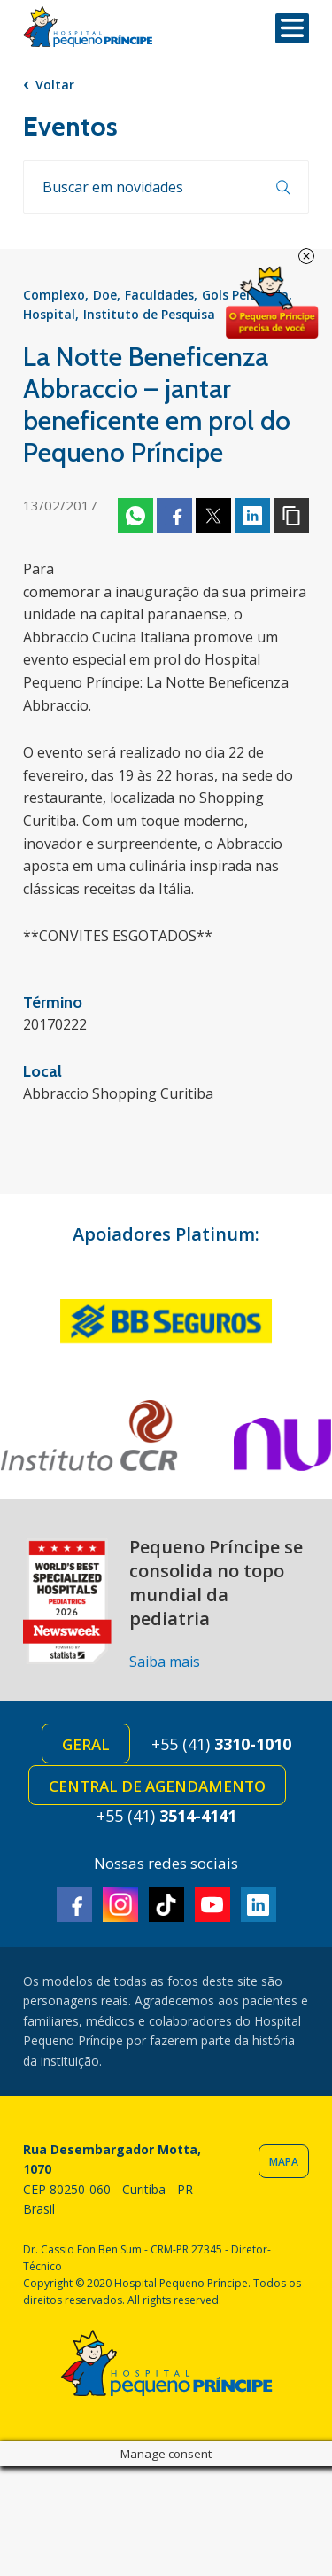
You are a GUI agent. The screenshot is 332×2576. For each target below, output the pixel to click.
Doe (105, 294)
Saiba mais (164, 1661)
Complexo (54, 294)
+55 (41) (221, 1744)
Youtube (212, 1904)
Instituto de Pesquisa (149, 314)
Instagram (120, 1904)
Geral (86, 1744)
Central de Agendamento (157, 1786)
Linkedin (252, 515)
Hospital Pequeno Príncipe (87, 27)
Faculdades (159, 294)
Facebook (174, 515)
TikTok (166, 1904)
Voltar (54, 84)
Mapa (283, 2161)
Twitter (213, 515)
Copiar (291, 515)
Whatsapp (135, 515)
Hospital (49, 314)
